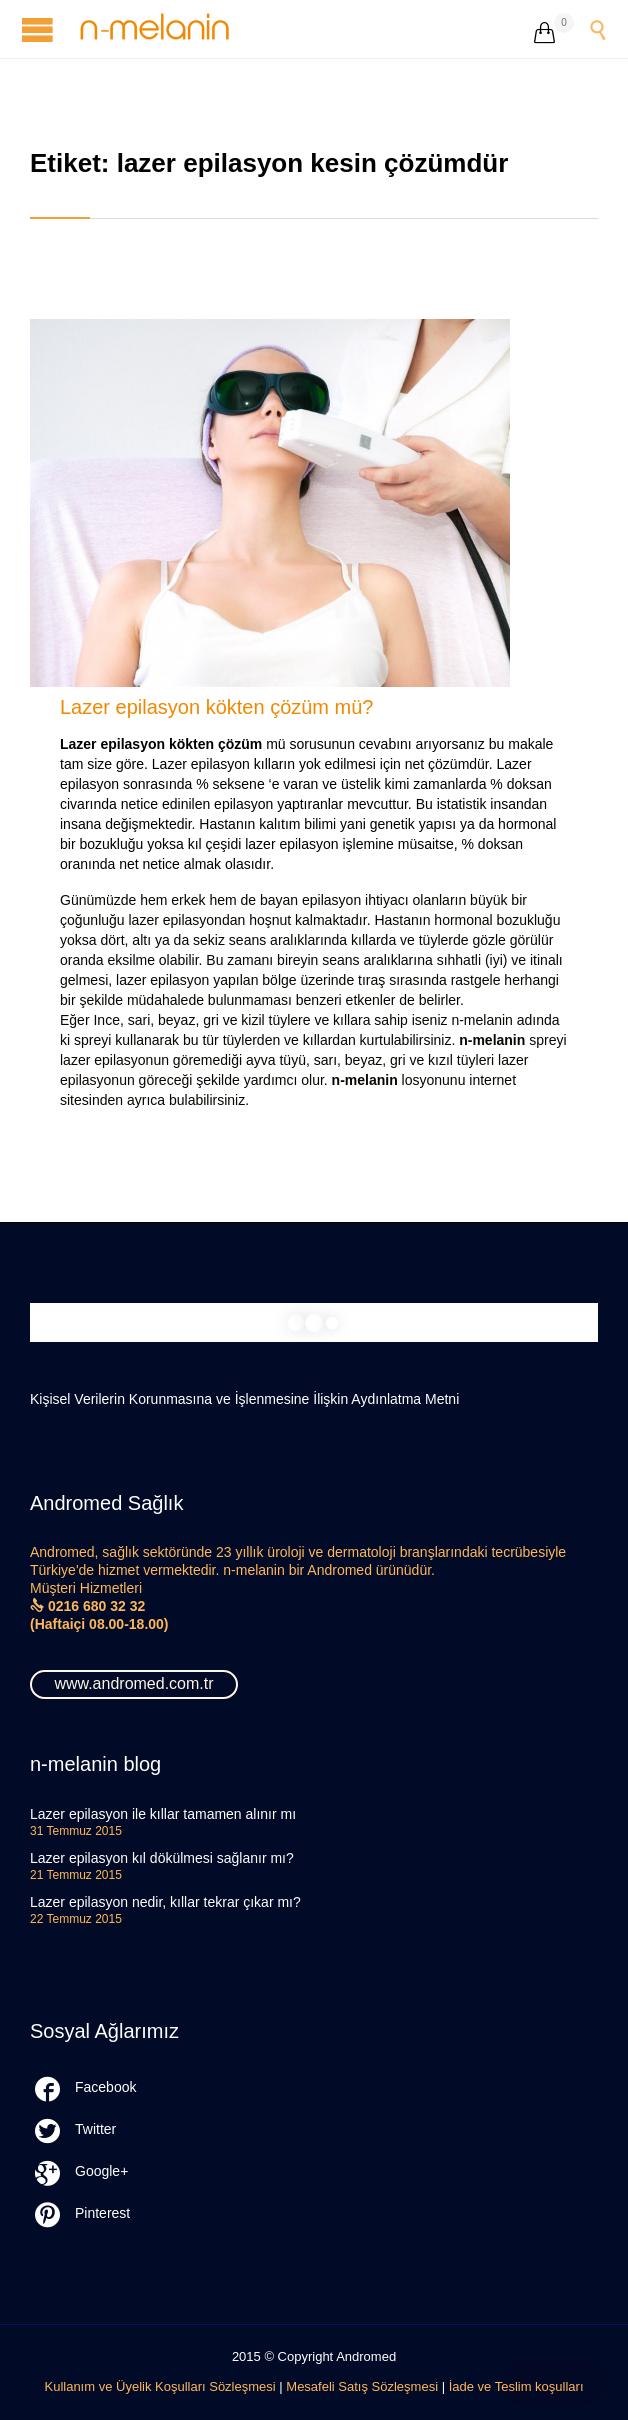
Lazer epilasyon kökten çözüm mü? (217, 707)
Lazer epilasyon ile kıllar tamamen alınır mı (163, 1814)
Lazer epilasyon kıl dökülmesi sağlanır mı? (162, 1858)
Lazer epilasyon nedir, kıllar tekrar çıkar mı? (165, 1902)
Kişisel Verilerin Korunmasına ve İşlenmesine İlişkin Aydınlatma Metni (244, 1399)
